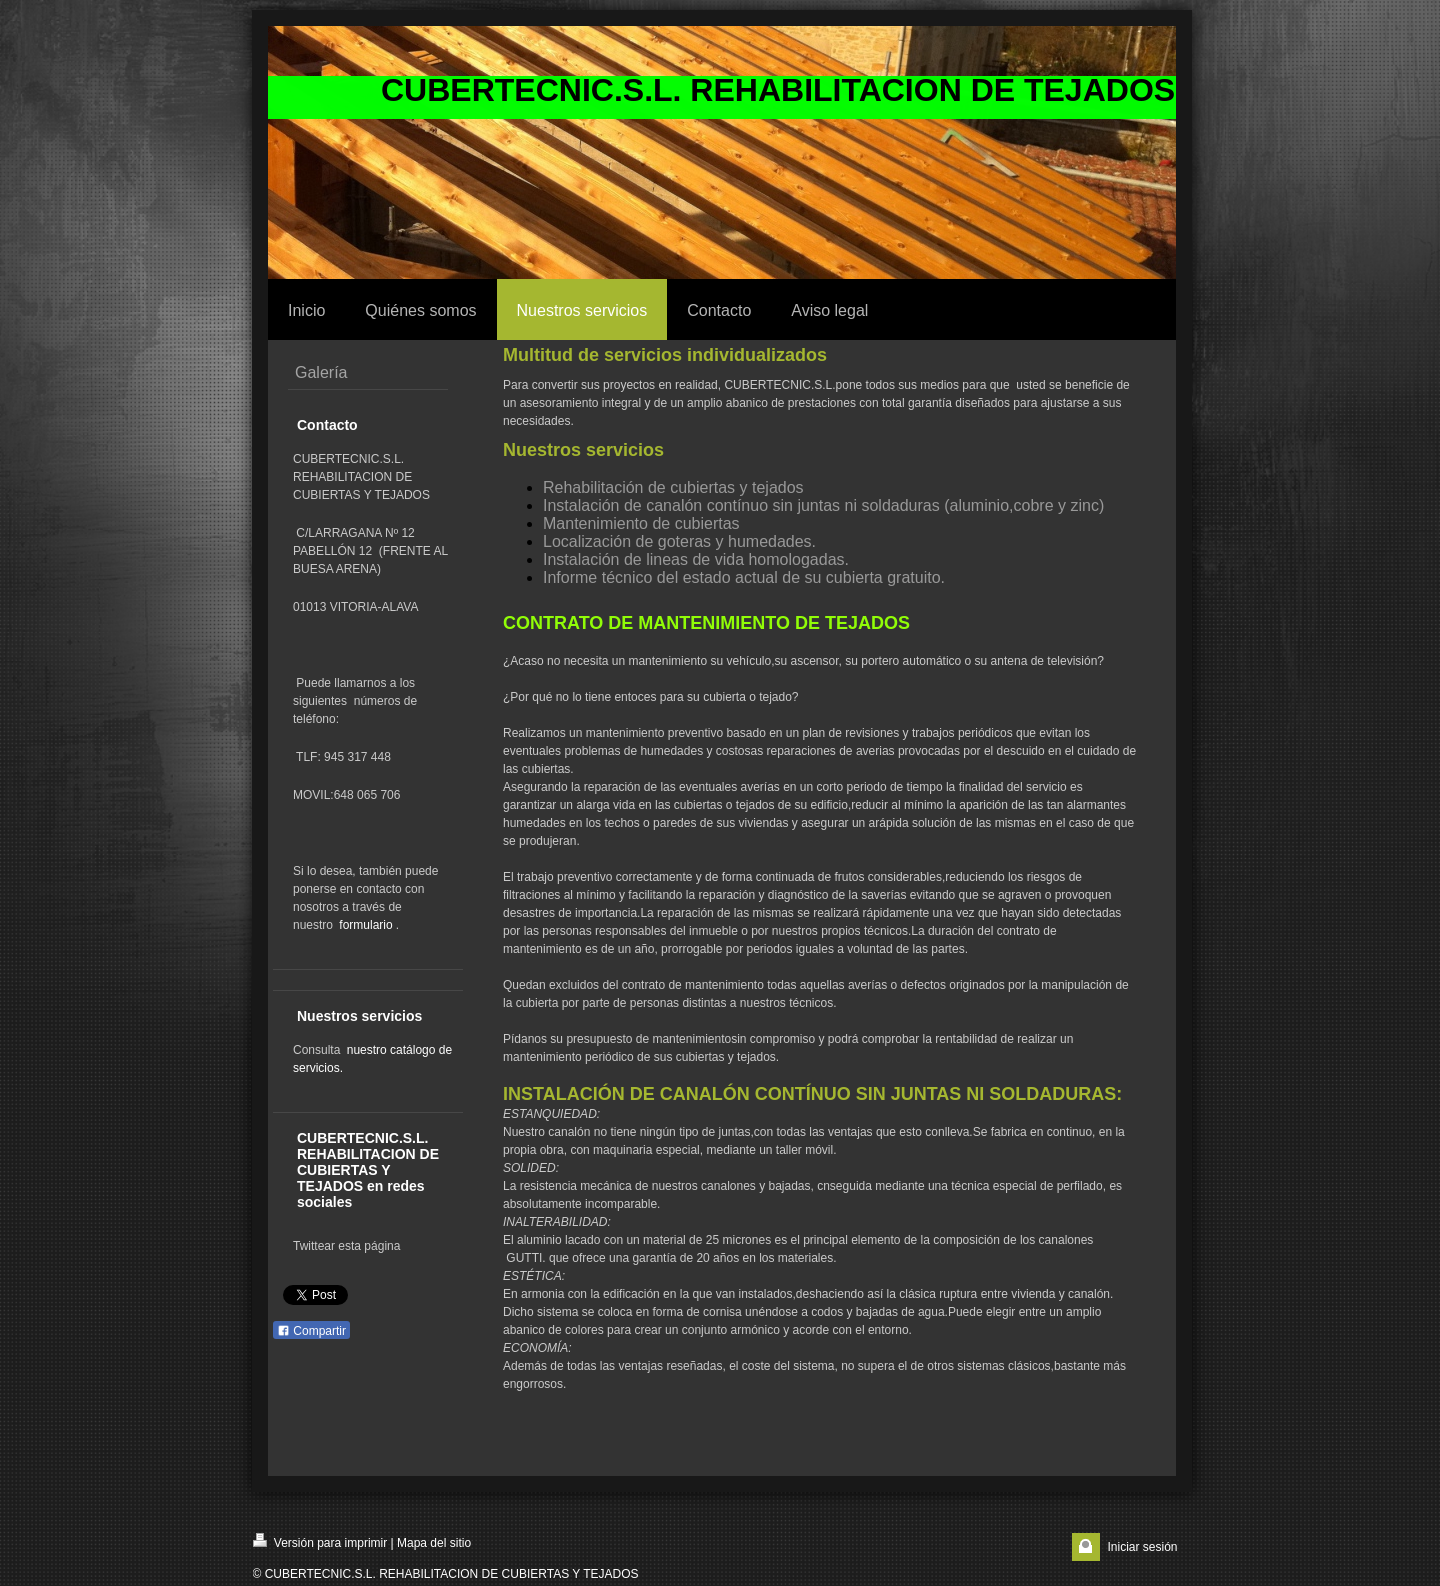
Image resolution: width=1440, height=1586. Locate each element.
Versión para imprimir (320, 1541)
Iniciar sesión (1142, 1547)
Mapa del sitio (434, 1543)
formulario (365, 925)
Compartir (311, 1331)
